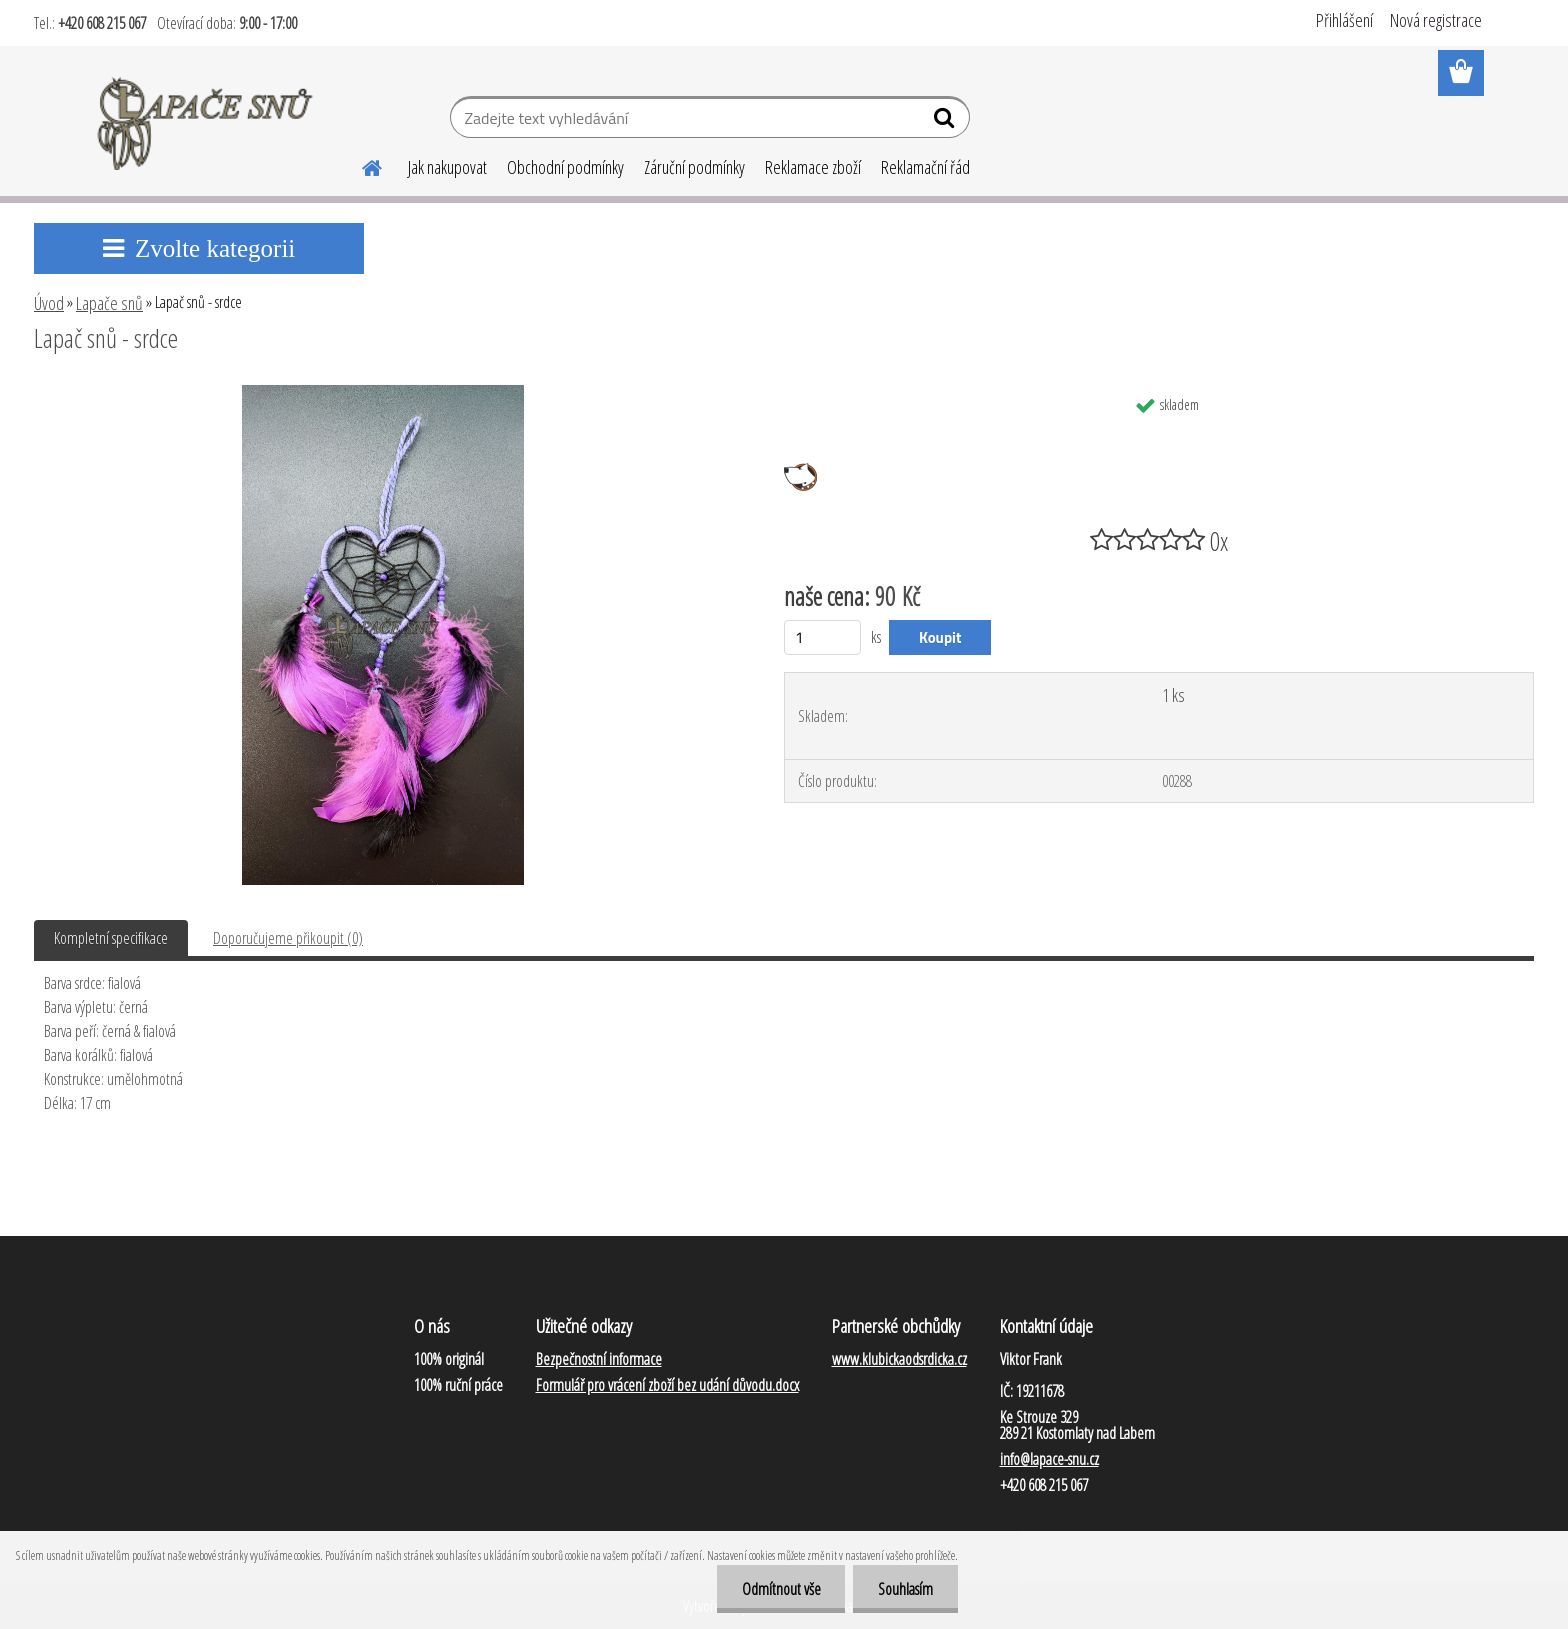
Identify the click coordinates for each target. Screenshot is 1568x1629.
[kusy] (822, 637)
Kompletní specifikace (111, 938)
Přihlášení (1344, 20)
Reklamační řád (925, 167)
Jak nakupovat (447, 167)
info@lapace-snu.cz (1049, 1459)
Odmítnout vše (780, 1589)
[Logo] (206, 120)
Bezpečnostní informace (599, 1359)
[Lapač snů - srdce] (383, 393)
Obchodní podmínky (565, 167)
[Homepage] (360, 165)
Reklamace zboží (813, 167)
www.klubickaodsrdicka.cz (899, 1359)
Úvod (49, 303)
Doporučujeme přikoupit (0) (288, 938)
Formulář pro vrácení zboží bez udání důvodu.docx (667, 1385)
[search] (946, 122)
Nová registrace (1436, 20)
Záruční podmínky (694, 167)
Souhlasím (905, 1589)
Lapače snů (109, 303)
